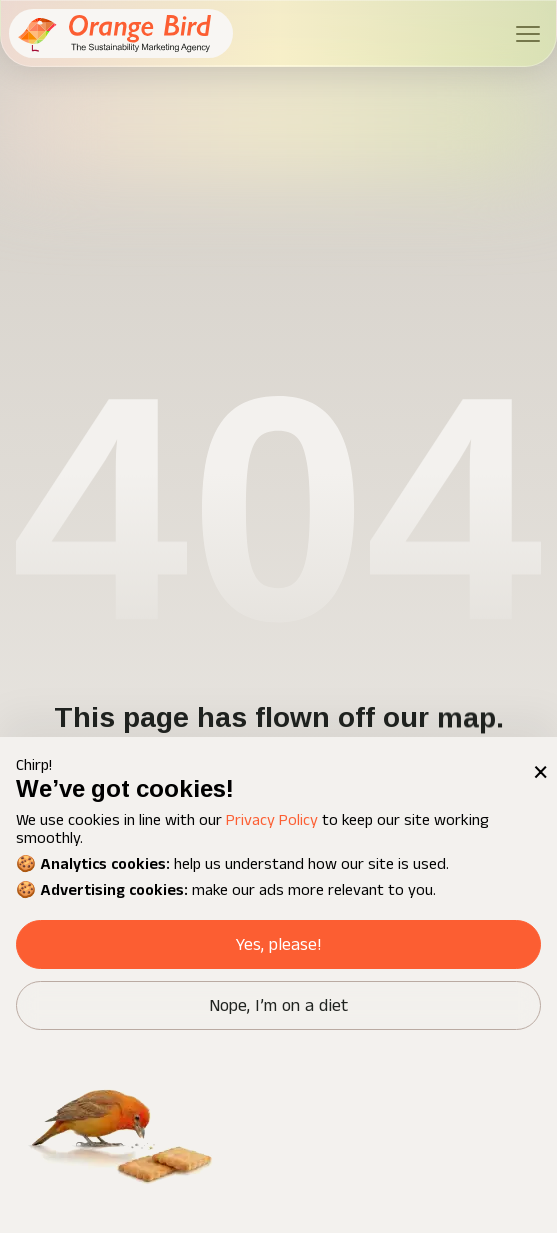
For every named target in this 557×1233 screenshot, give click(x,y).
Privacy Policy (272, 820)
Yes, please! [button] (278, 945)
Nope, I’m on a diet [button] (278, 1006)
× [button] (539, 756)
